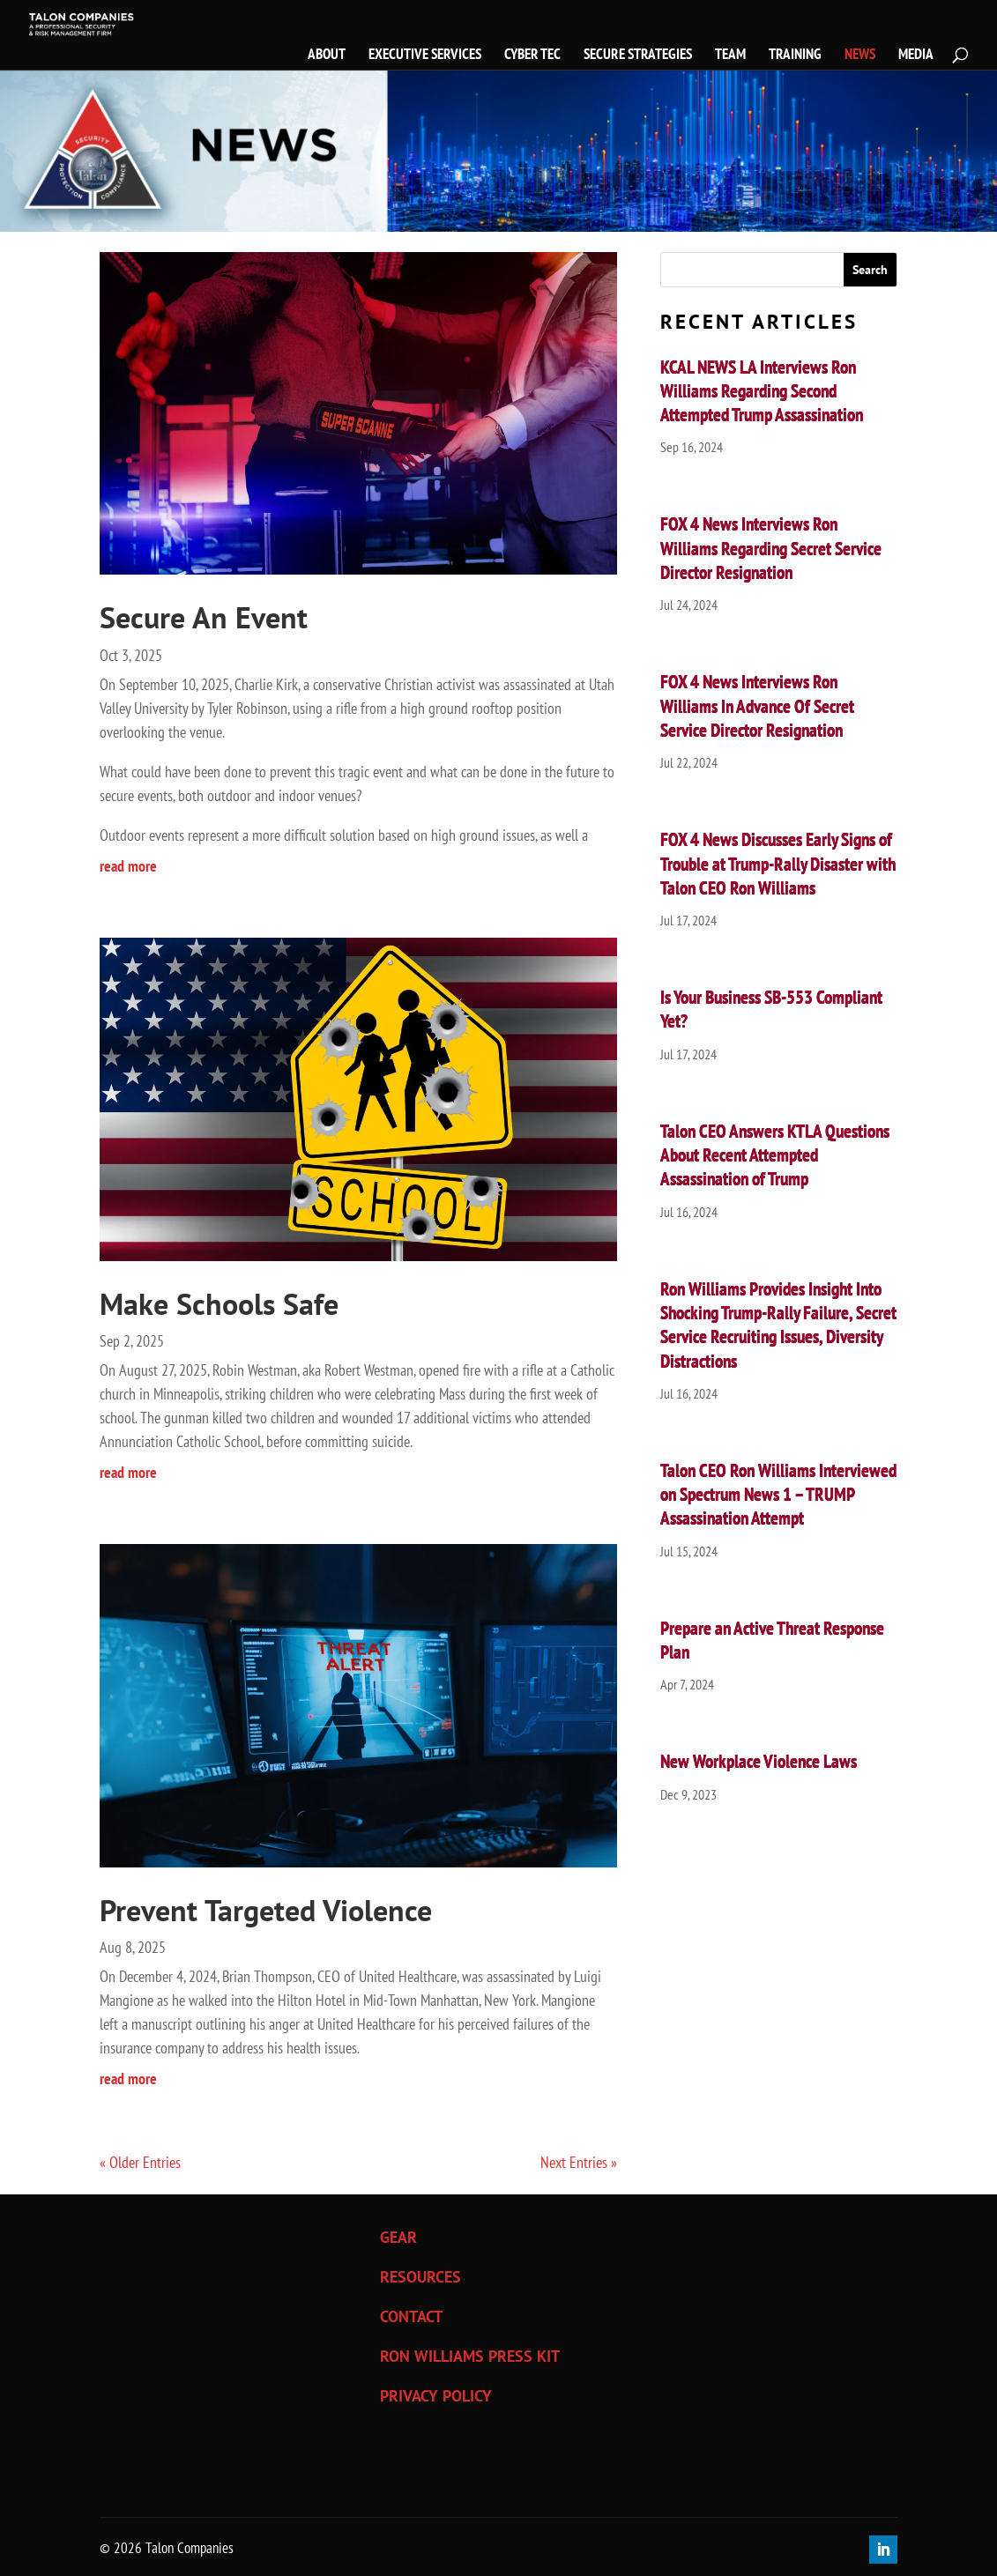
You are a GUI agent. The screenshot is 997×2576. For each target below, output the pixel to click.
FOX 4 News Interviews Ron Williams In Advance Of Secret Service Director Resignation (757, 706)
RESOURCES (420, 2277)
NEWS (859, 55)
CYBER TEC (532, 55)
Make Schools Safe (219, 1303)
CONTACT (411, 2316)
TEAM (730, 55)
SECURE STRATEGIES (638, 55)
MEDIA (916, 55)
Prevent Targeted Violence (266, 1909)
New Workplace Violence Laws (758, 1761)
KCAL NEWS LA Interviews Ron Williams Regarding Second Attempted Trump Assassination (761, 391)
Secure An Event (204, 617)
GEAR (398, 2237)
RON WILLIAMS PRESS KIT (470, 2356)
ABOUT (327, 55)
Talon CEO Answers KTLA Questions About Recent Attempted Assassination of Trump (774, 1155)
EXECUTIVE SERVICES (424, 55)
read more (128, 866)
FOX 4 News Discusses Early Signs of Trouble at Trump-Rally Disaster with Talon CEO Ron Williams (778, 864)
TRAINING (795, 55)
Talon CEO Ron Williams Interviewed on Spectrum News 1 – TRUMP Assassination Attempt (778, 1495)
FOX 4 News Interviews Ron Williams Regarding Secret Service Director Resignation (771, 548)
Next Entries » (578, 2162)
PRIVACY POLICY (436, 2396)
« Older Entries (140, 2162)
